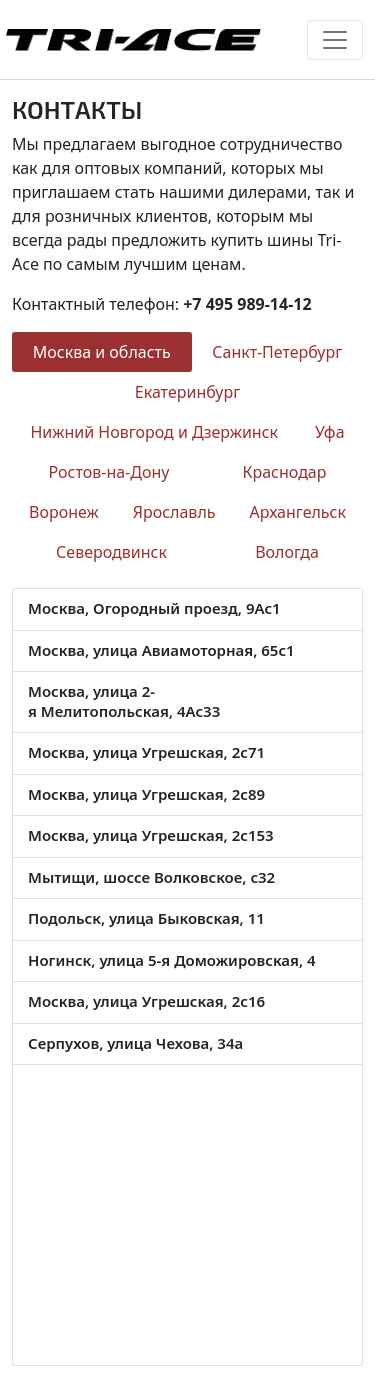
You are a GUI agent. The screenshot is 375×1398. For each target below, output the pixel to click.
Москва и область (102, 352)
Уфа (330, 432)
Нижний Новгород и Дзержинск (154, 432)
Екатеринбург (187, 392)
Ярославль (174, 512)
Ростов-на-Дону (109, 472)
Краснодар (284, 472)
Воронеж (64, 512)
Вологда (287, 552)
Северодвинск (111, 552)
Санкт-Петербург (277, 352)
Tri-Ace (132, 39)
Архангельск (298, 512)
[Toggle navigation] (335, 40)
